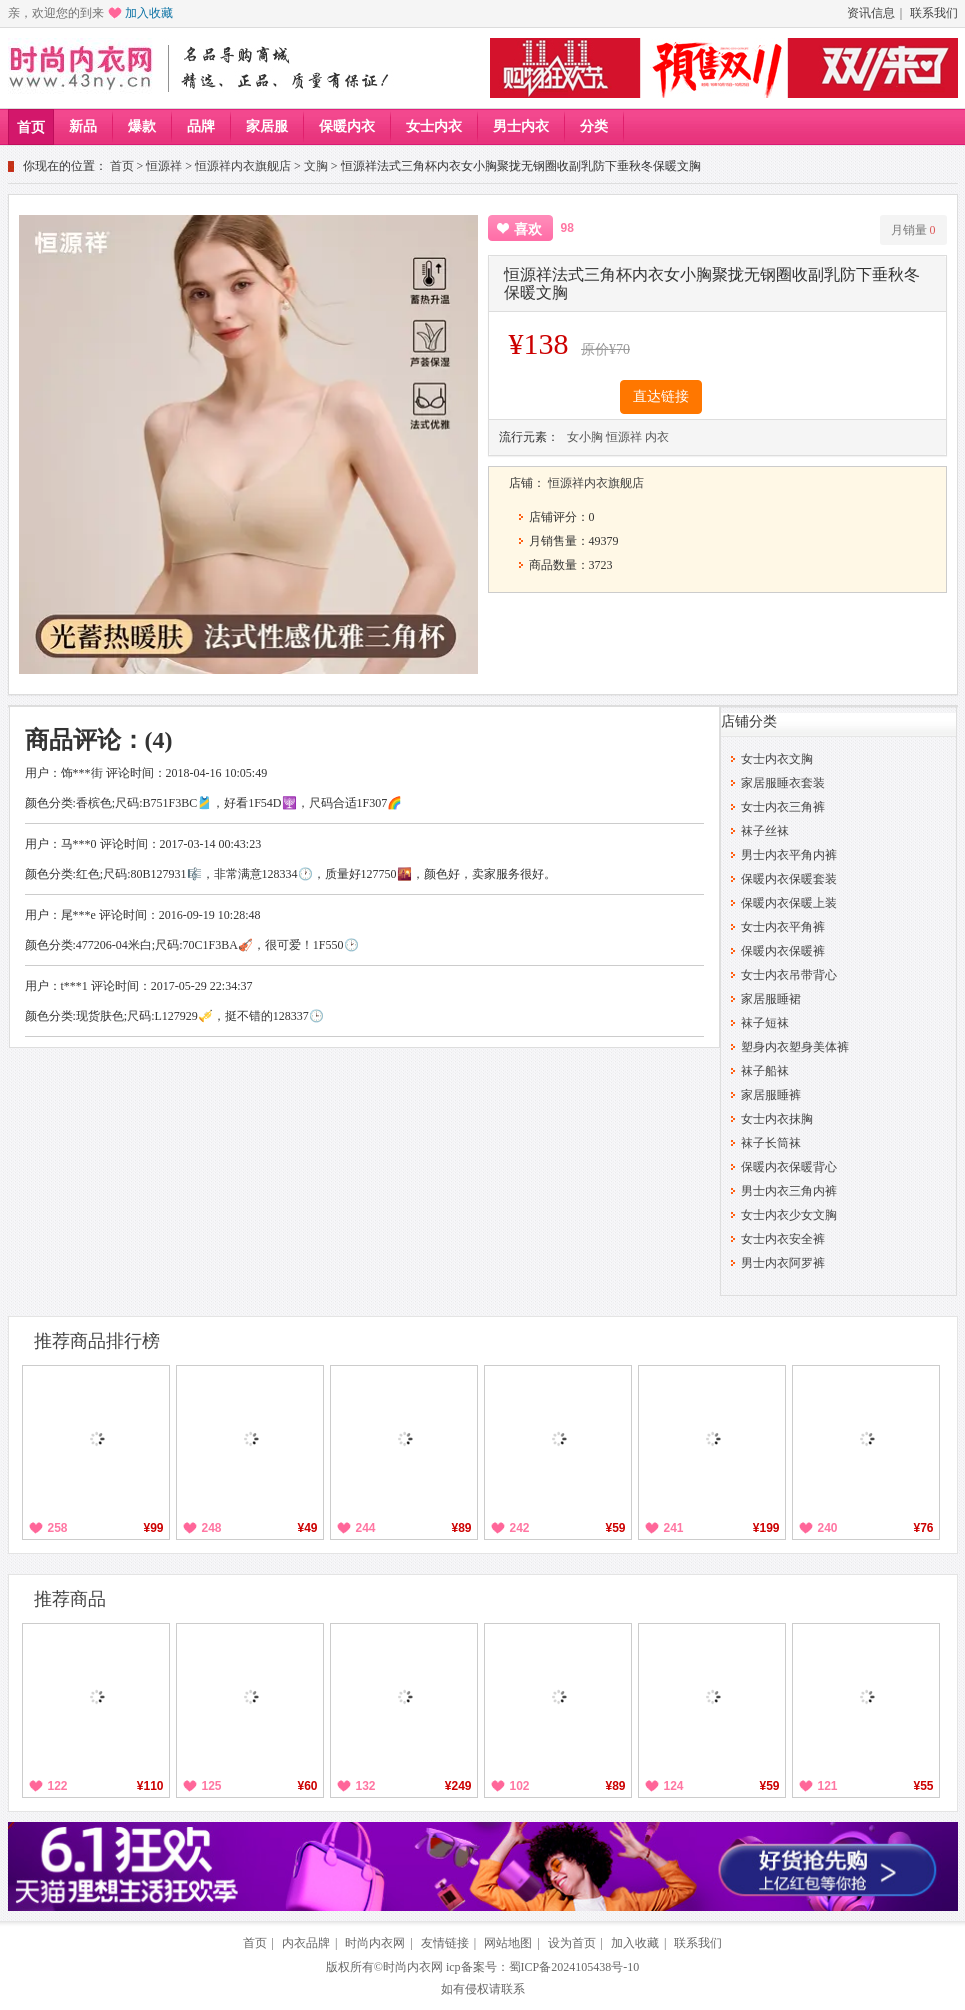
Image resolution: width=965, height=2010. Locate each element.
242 (520, 1528)
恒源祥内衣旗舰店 (243, 166)
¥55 (923, 1786)
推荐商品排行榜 (97, 1341)
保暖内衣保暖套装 (789, 879)
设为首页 (572, 1943)
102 (520, 1786)
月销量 (913, 230)
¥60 (307, 1786)
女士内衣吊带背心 (789, 975)
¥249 (458, 1786)
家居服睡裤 (771, 1095)
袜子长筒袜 (771, 1143)
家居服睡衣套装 (783, 783)
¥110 (150, 1786)
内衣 (657, 437)
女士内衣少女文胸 (789, 1215)
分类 (594, 126)
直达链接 (661, 396)
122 (58, 1786)
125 (212, 1786)
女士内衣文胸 (777, 759)
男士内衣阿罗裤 (783, 1263)
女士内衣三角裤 (783, 807)
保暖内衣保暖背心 (789, 1167)
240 (828, 1528)
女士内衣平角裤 (783, 927)
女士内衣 (434, 126)
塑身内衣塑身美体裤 (795, 1047)
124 (674, 1786)
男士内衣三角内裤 (789, 1191)
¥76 (923, 1528)
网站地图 (508, 1943)
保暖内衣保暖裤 (783, 951)
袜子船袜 (765, 1071)
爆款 (142, 126)
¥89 (461, 1528)
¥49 (307, 1528)
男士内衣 (521, 126)
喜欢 (528, 229)
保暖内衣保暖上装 (789, 903)
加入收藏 (149, 13)
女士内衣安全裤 (783, 1239)
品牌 (201, 126)
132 (366, 1786)
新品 (83, 126)
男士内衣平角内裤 (789, 855)
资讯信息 (871, 13)
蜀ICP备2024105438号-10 (574, 1967)
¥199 (766, 1528)
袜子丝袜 (765, 831)
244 (366, 1528)
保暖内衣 (347, 126)
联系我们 (934, 13)
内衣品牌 (306, 1943)
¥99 (153, 1528)
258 (58, 1528)
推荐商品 (70, 1599)
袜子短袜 (765, 1023)
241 (674, 1528)
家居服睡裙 (771, 999)
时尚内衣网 (375, 1943)
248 (212, 1528)
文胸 (316, 166)
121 (828, 1786)
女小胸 (585, 437)
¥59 (615, 1528)
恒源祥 (164, 166)
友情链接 (445, 1943)
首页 (31, 127)
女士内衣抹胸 (777, 1119)
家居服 (267, 126)
